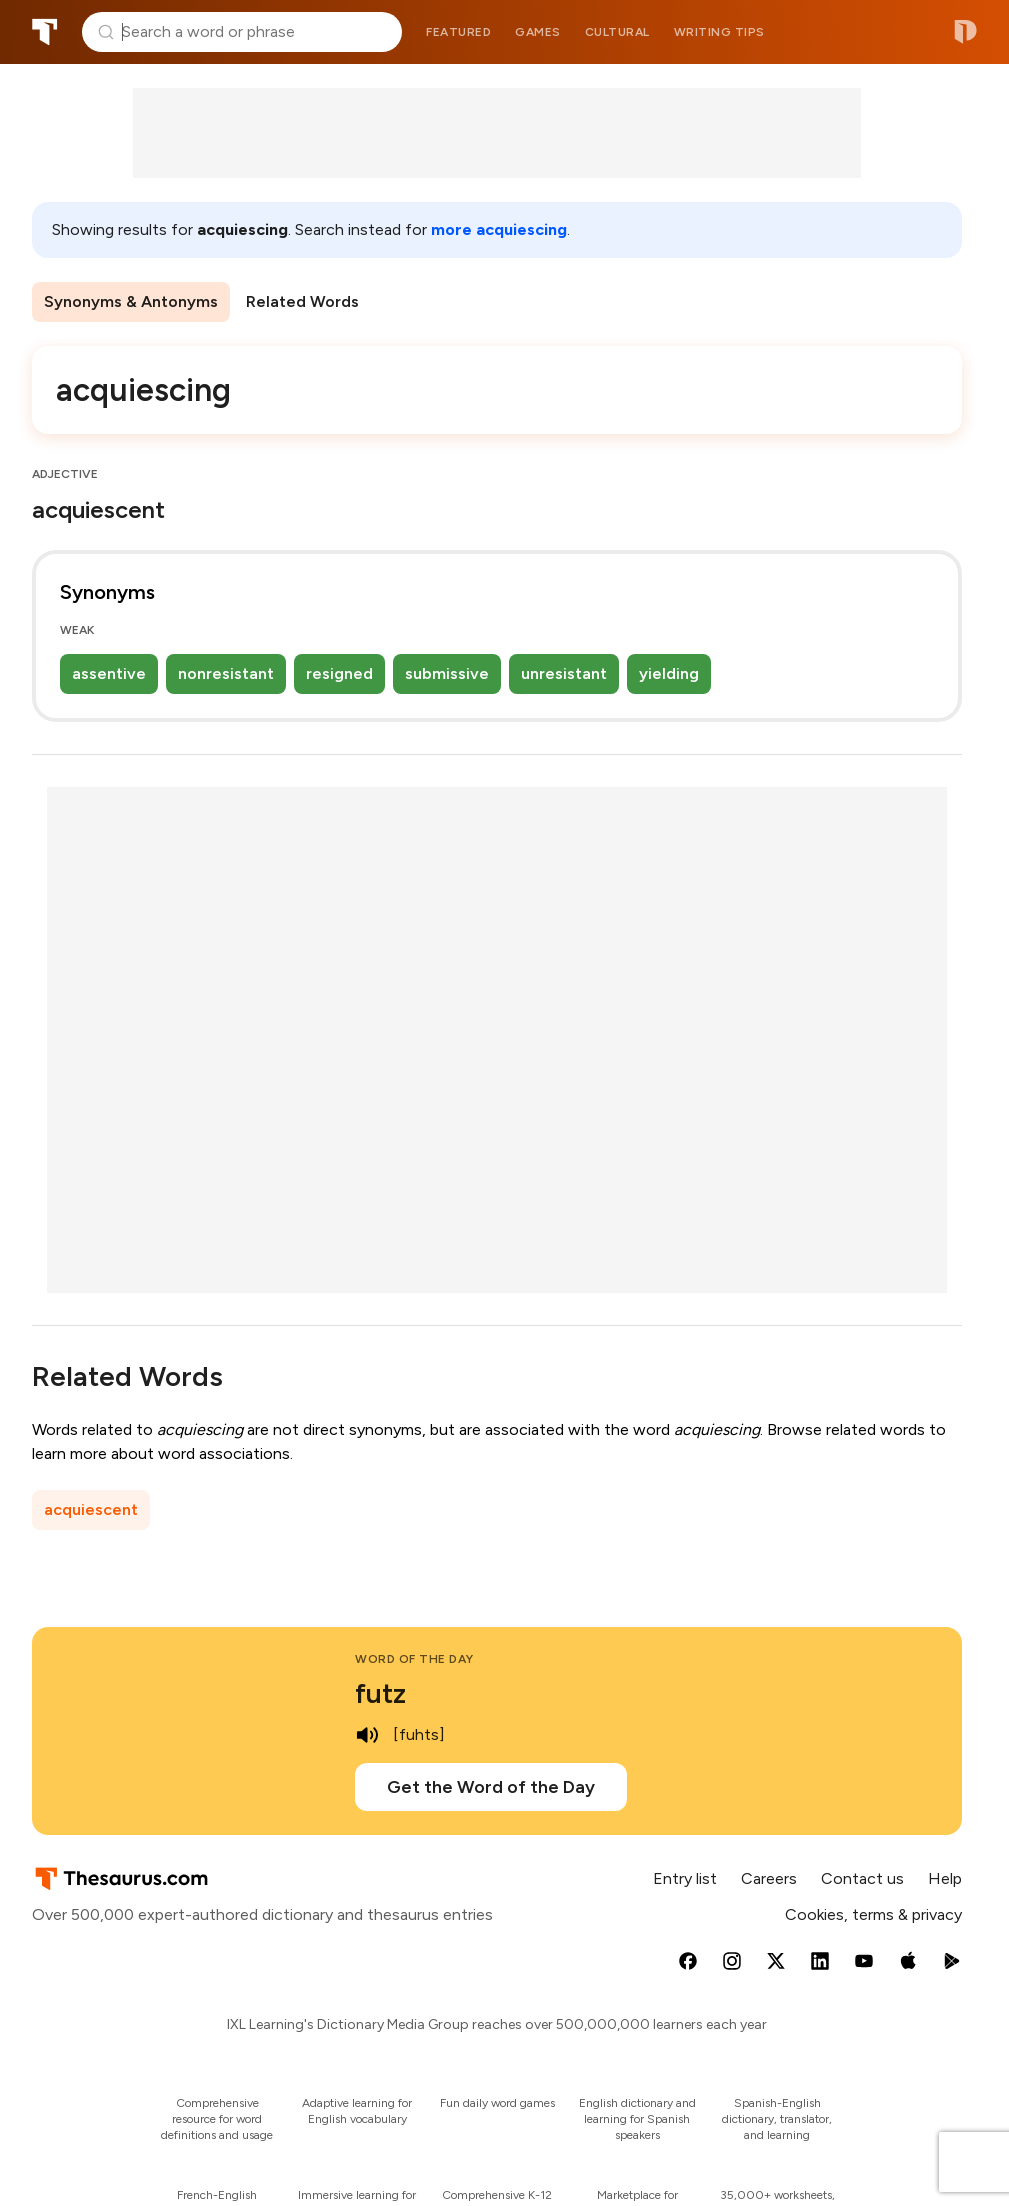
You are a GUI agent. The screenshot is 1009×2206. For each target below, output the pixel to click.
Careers (769, 1878)
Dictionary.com (965, 32)
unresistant (564, 673)
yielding (669, 673)
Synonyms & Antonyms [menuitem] (131, 301)
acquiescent (91, 1509)
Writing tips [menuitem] (719, 32)
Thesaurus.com (45, 32)
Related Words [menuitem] (302, 301)
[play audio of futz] (367, 1735)
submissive (447, 673)
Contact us (862, 1878)
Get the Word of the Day (491, 1787)
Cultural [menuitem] (617, 32)
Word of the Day (414, 1659)
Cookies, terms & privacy (873, 1914)
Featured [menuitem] (458, 32)
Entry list (685, 1878)
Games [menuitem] (538, 32)
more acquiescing (499, 229)
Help (945, 1878)
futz (380, 1693)
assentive (109, 673)
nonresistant (226, 673)
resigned (339, 673)
